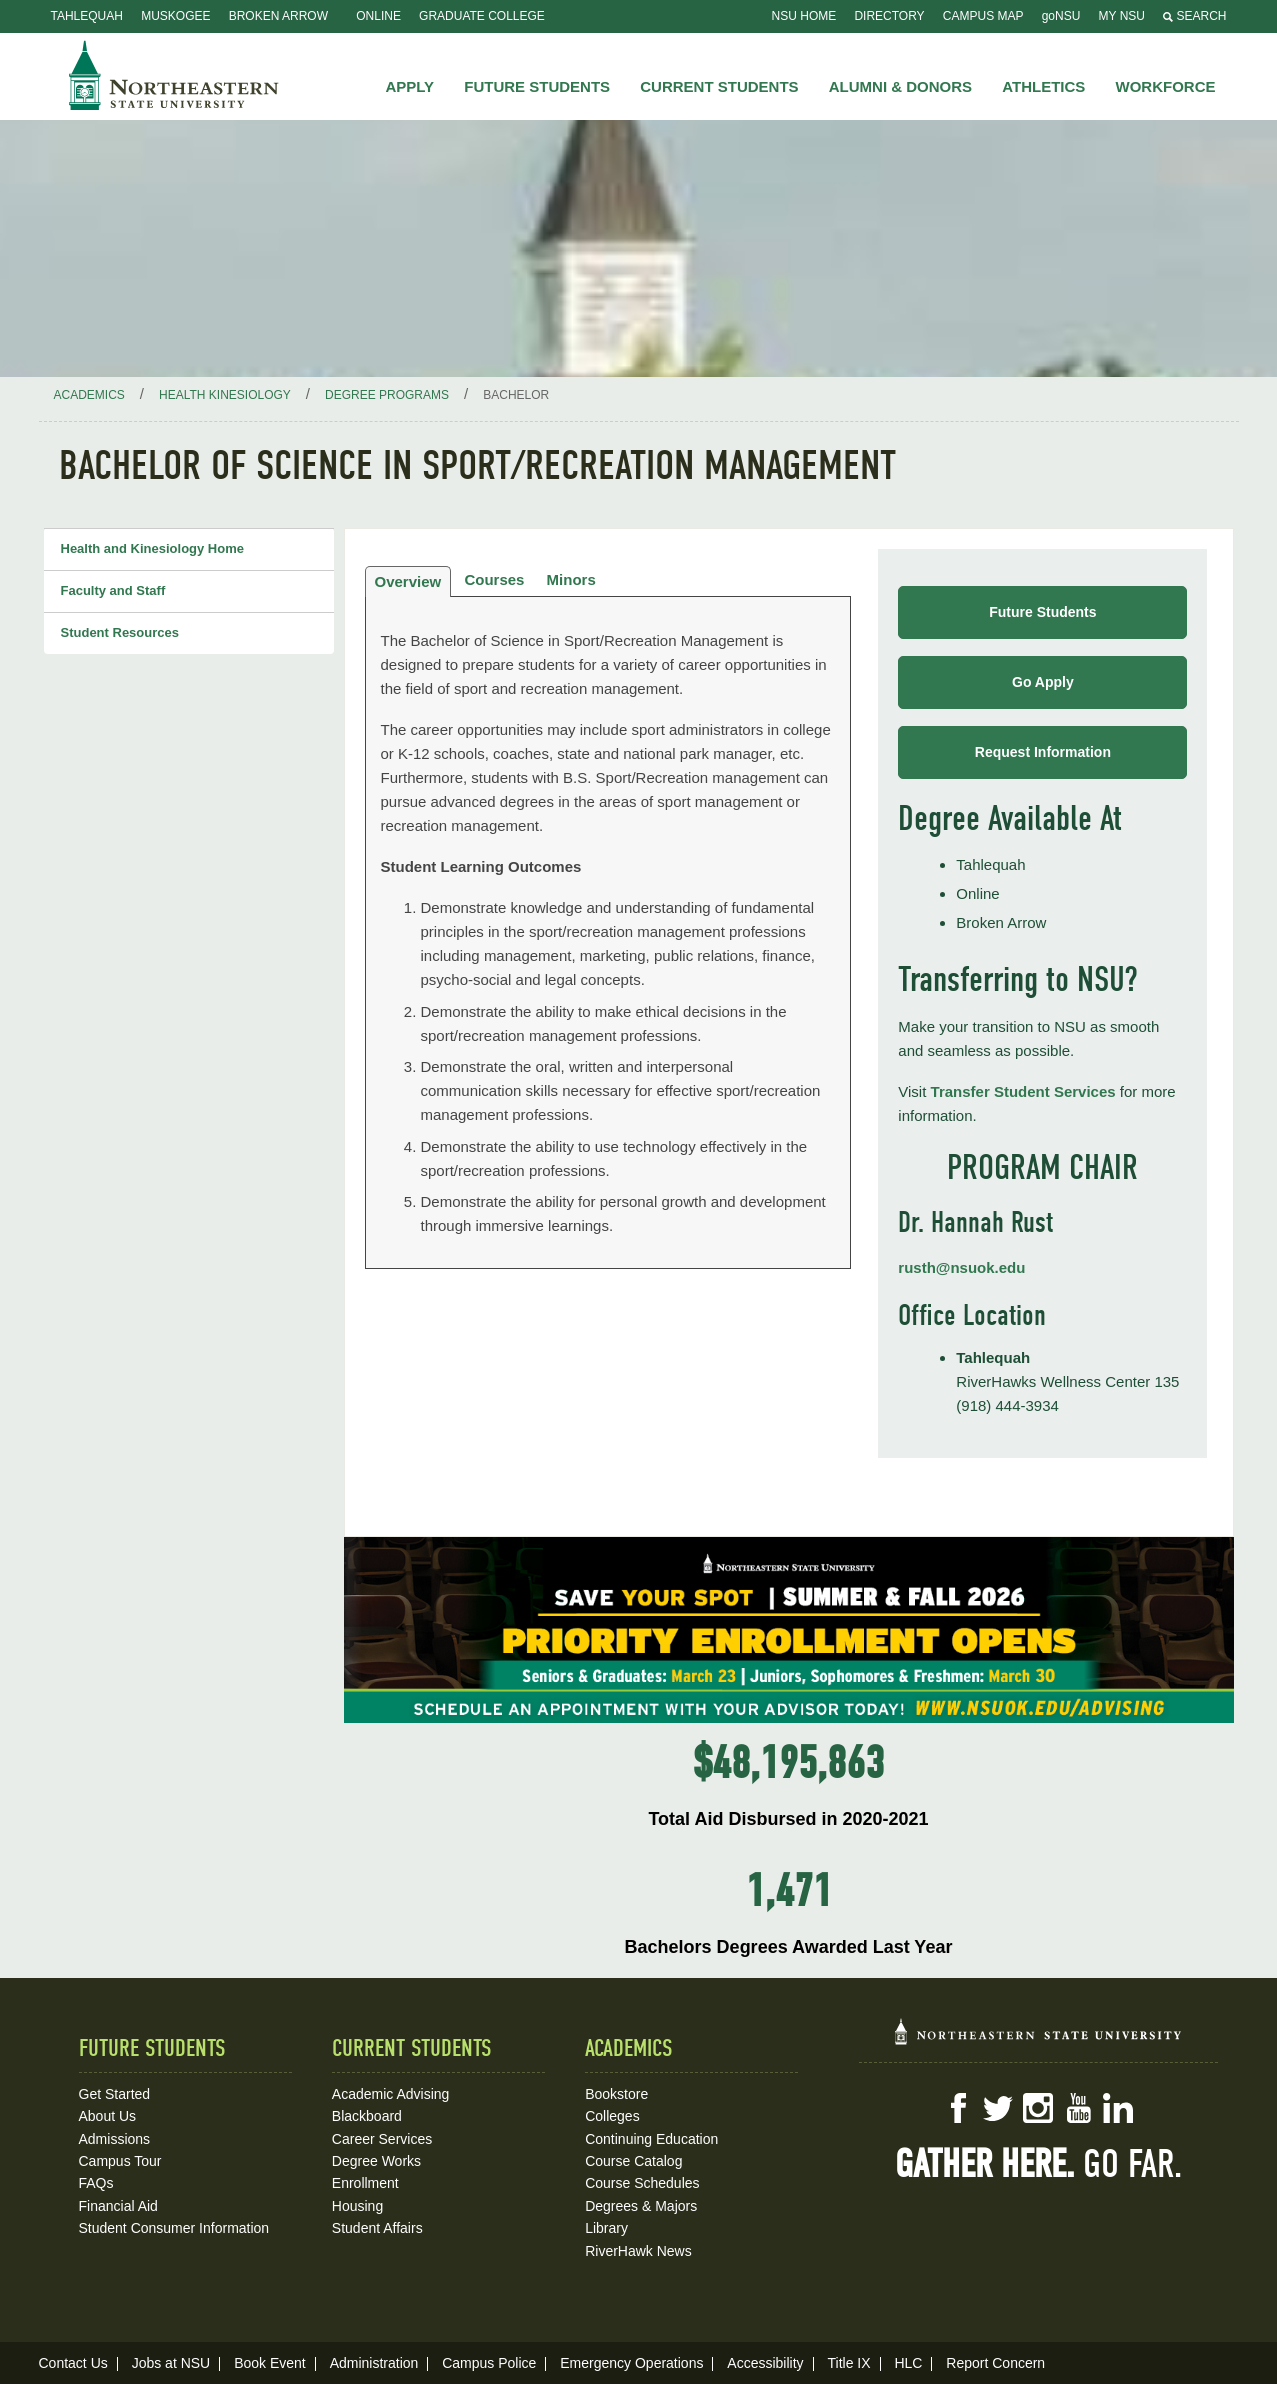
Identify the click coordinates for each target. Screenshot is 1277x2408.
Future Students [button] (537, 86)
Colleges (612, 2116)
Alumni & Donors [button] (900, 86)
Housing (357, 2206)
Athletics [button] (1043, 86)
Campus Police (489, 2363)
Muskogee (175, 16)
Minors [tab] (571, 579)
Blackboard (367, 2116)
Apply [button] (409, 86)
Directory (889, 16)
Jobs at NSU (171, 2363)
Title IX (848, 2363)
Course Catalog (633, 2161)
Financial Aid (118, 2206)
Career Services (382, 2139)
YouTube (1078, 2108)
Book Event (270, 2363)
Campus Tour (120, 2161)
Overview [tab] (408, 581)
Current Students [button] (719, 86)
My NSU (1122, 16)
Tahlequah (87, 16)
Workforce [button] (1166, 86)
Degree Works (376, 2161)
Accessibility (765, 2363)
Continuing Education (651, 2139)
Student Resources (120, 632)
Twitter (998, 2108)
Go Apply (1043, 682)
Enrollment (365, 2183)
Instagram (1038, 2108)
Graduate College (482, 16)
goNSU (1061, 16)
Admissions (115, 2139)
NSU (174, 75)
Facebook (958, 2108)
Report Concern (995, 2363)
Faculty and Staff (113, 590)
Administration (374, 2363)
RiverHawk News (638, 2251)
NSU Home (804, 16)
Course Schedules (642, 2183)
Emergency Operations (631, 2363)
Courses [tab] (494, 579)
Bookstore (616, 2094)
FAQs (96, 2183)
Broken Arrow (278, 16)
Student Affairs (377, 2228)
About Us (108, 2116)
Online (378, 16)
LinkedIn (1118, 2108)
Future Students (1042, 612)
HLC (908, 2363)
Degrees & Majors (641, 2206)
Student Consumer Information (174, 2228)
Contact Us (73, 2363)
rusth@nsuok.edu (961, 1267)
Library (606, 2228)
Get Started (115, 2094)
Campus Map (983, 16)
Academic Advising (391, 2094)
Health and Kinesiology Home (152, 548)
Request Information (1043, 752)
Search (1194, 16)
